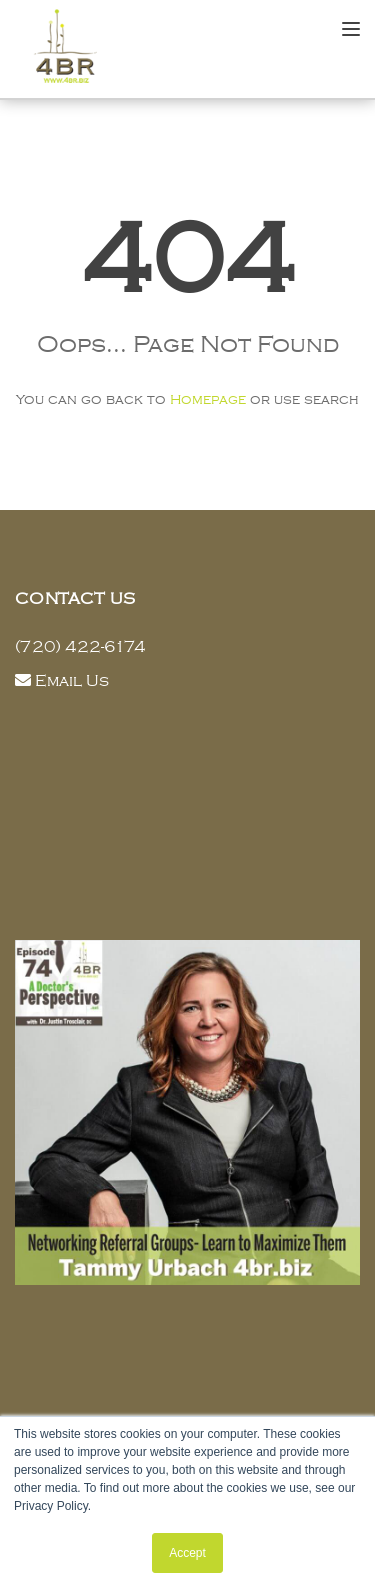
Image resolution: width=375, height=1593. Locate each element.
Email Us (72, 681)
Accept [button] (187, 1553)
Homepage (208, 399)
